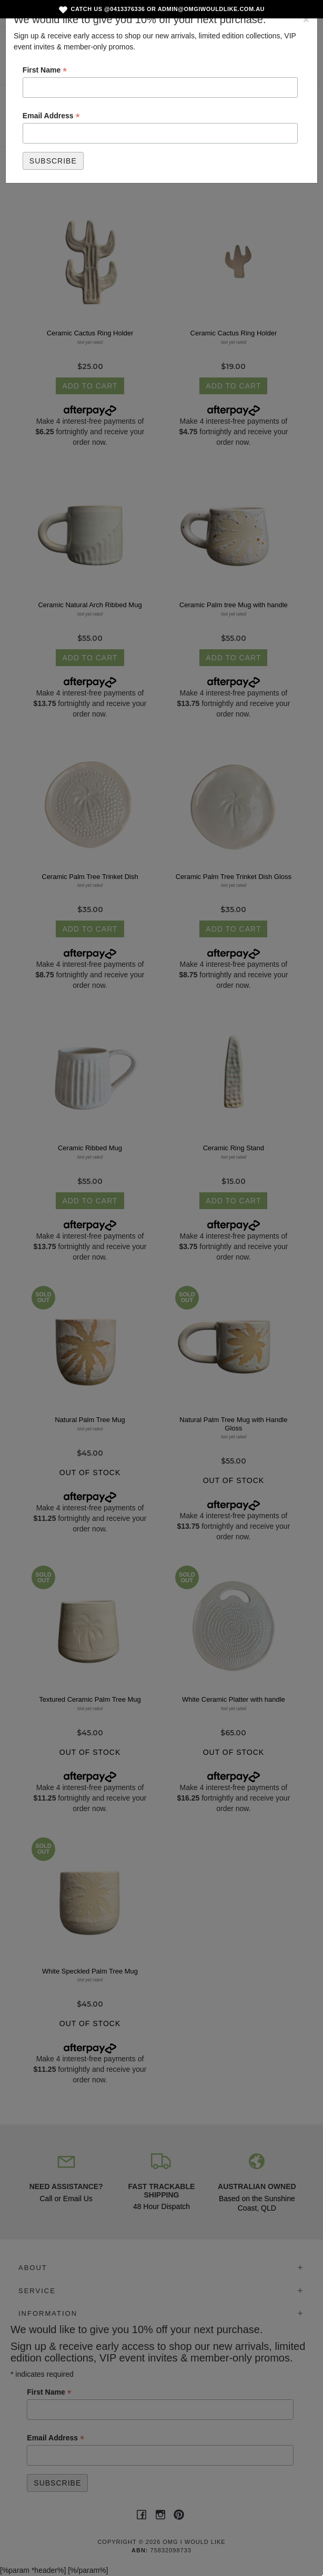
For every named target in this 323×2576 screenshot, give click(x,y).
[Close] (306, 19)
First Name (45, 70)
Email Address (51, 116)
